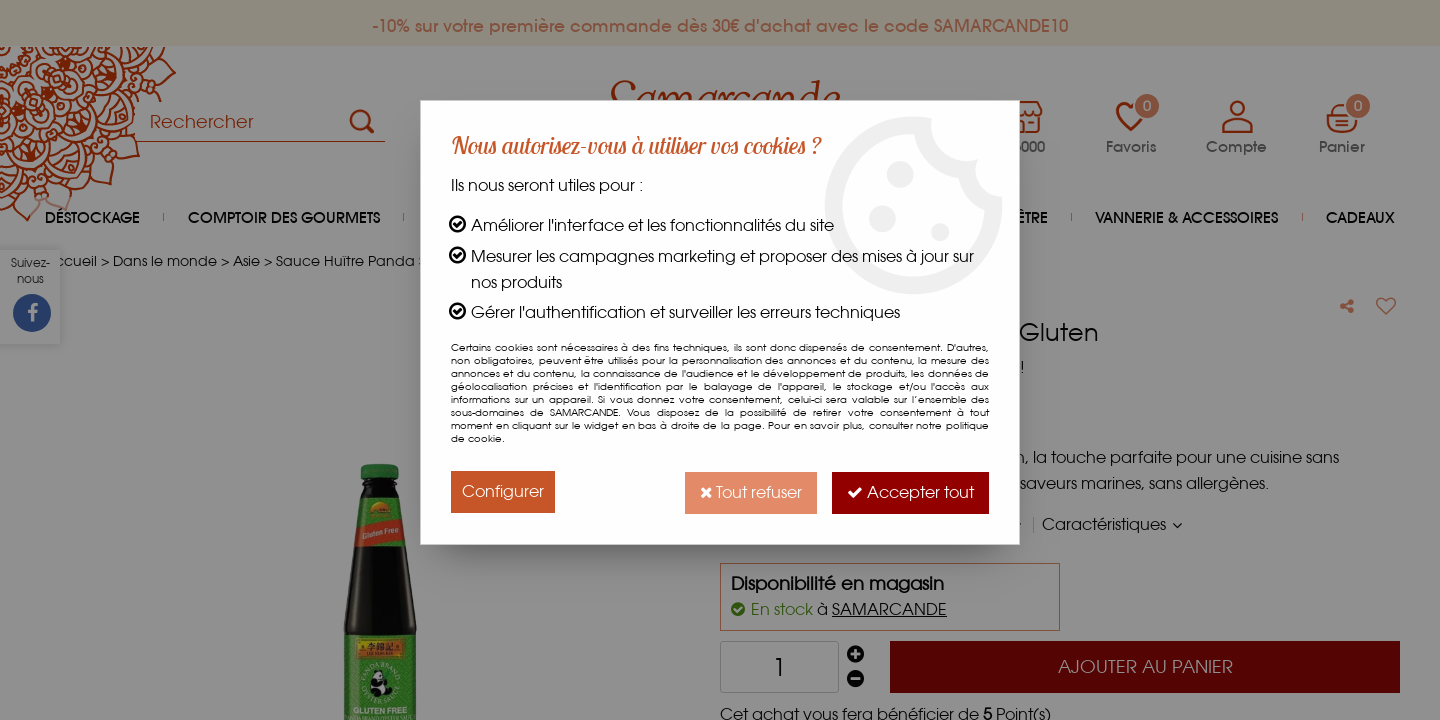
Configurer (503, 491)
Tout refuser (747, 491)
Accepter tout (909, 491)
